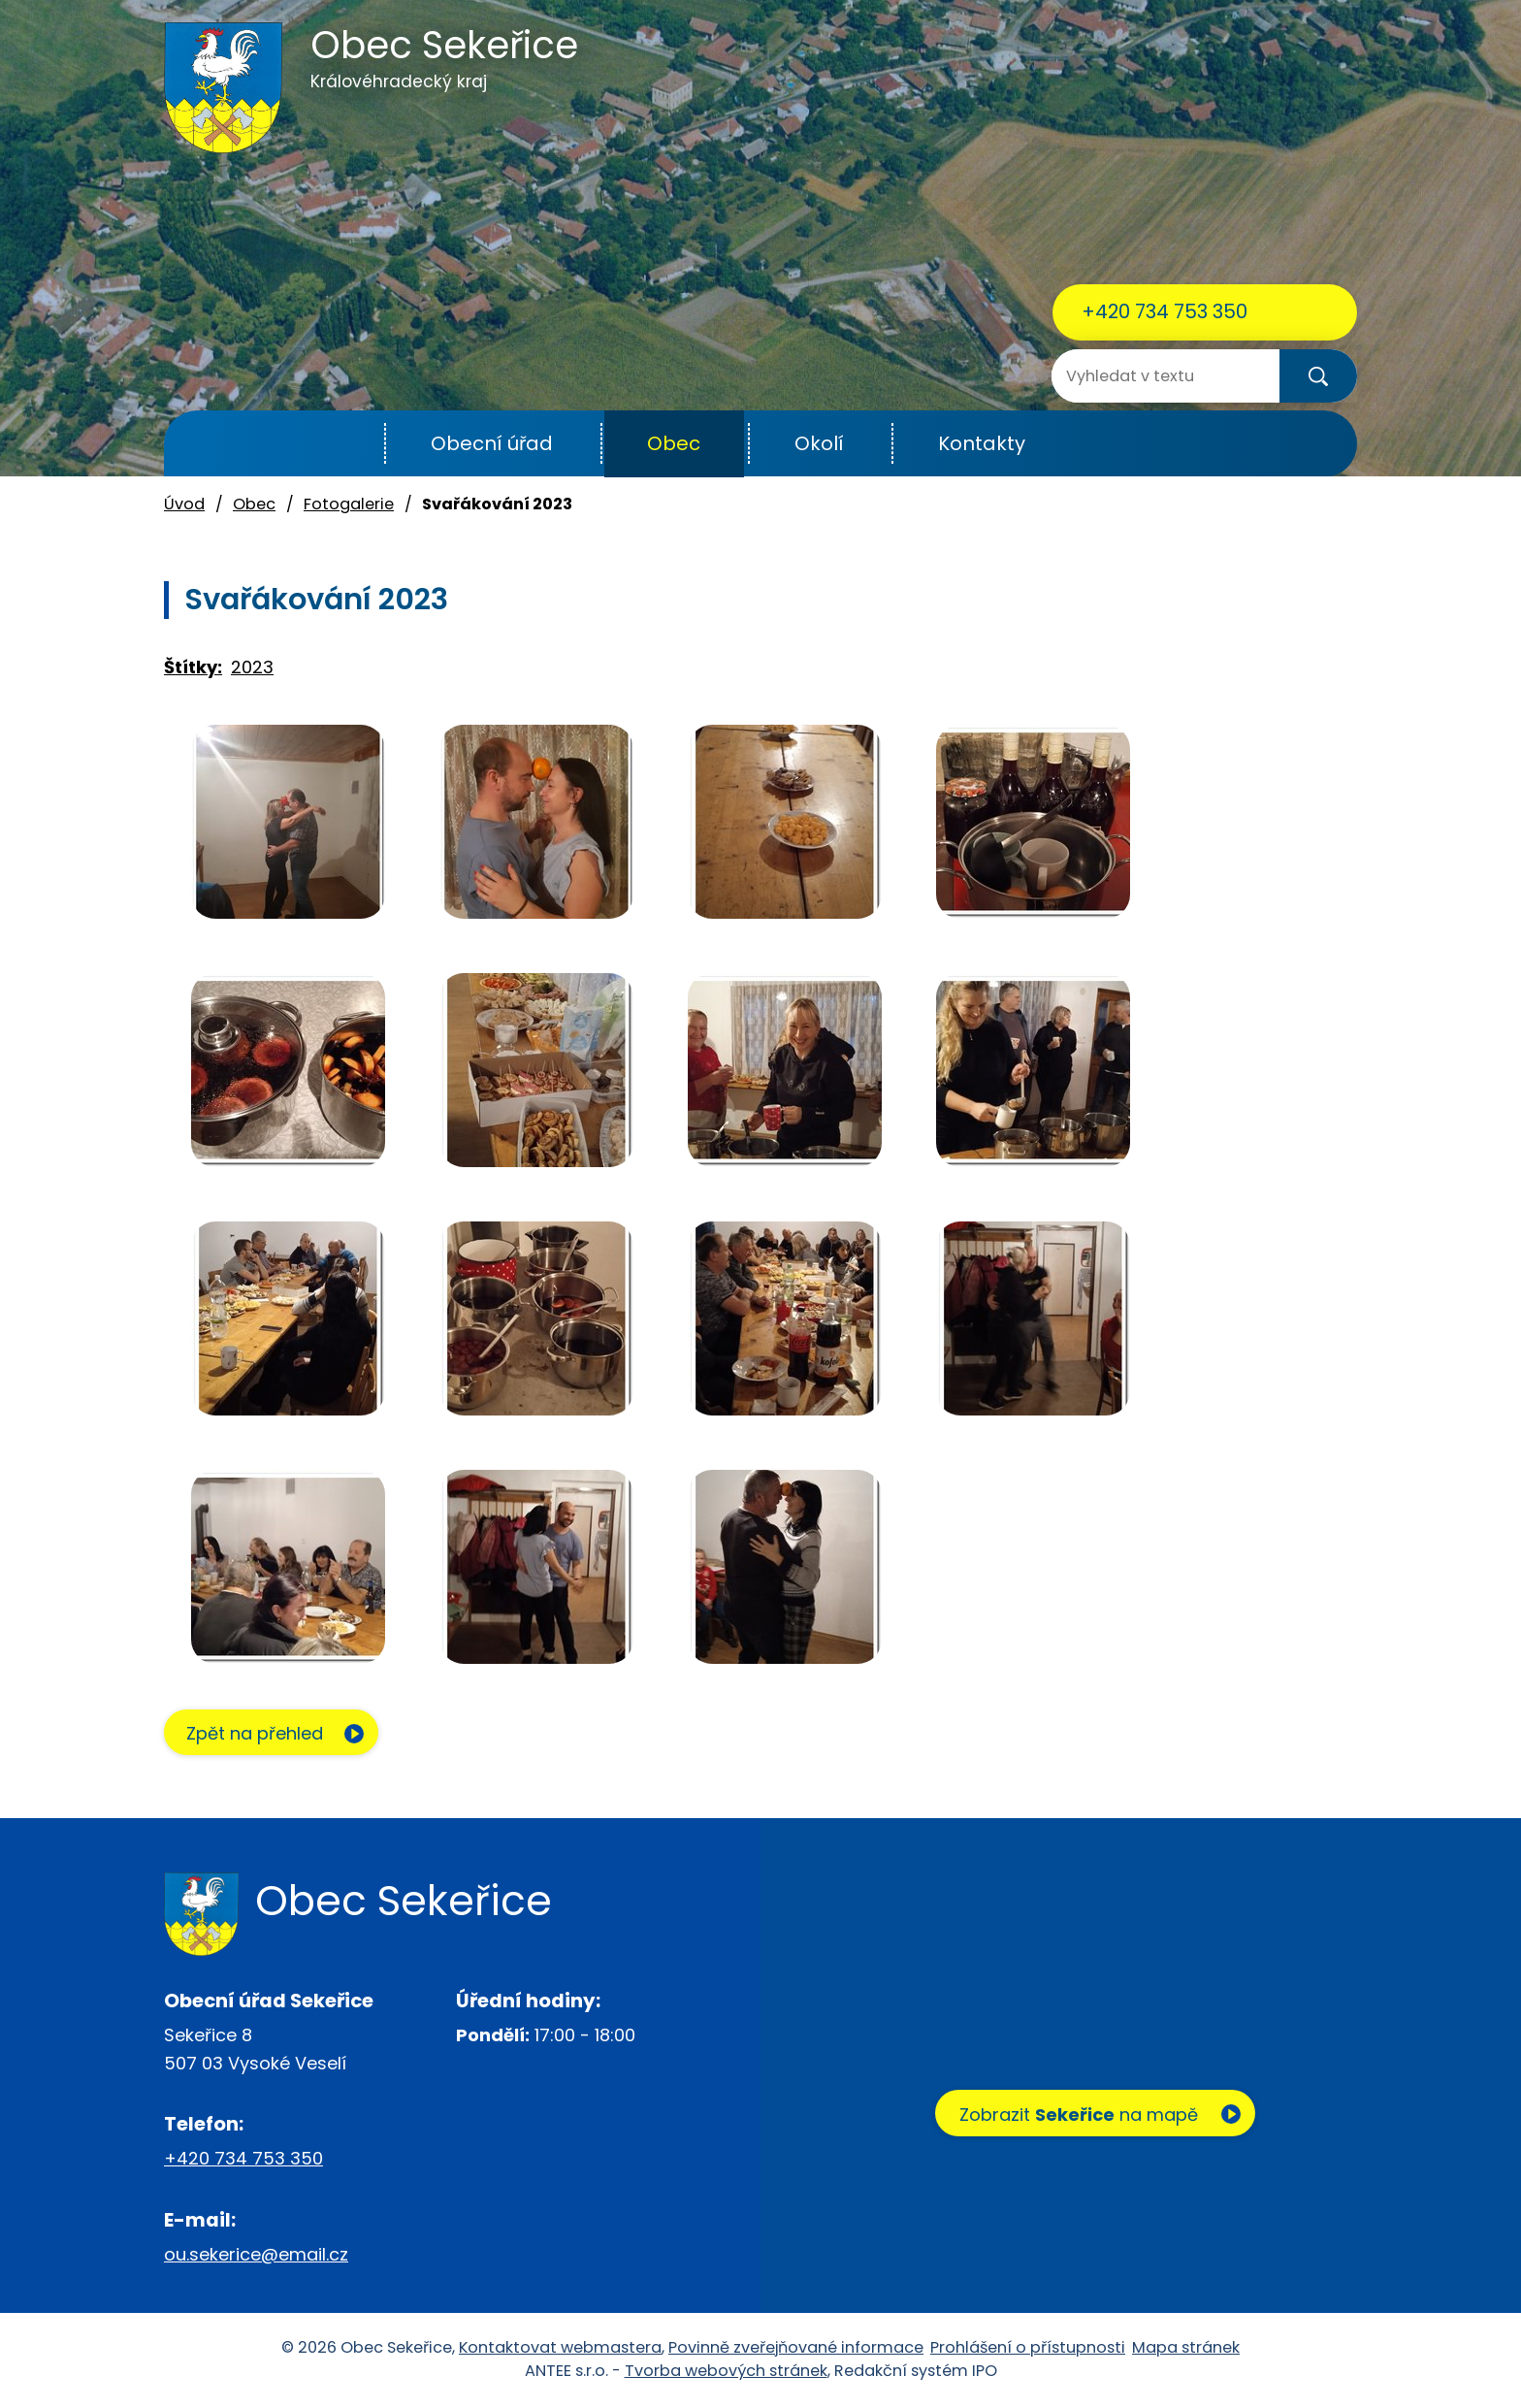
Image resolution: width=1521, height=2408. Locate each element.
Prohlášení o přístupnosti (1027, 2348)
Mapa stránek (1186, 2348)
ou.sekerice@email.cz (256, 2255)
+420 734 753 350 (1164, 311)
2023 (252, 667)
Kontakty (981, 443)
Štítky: (193, 667)
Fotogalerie (349, 504)
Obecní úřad (492, 443)
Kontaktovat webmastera (560, 2348)
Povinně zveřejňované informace (795, 2348)
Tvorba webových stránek (726, 2371)
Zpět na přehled (258, 1734)
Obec (673, 443)
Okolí (819, 443)
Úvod (337, 443)
